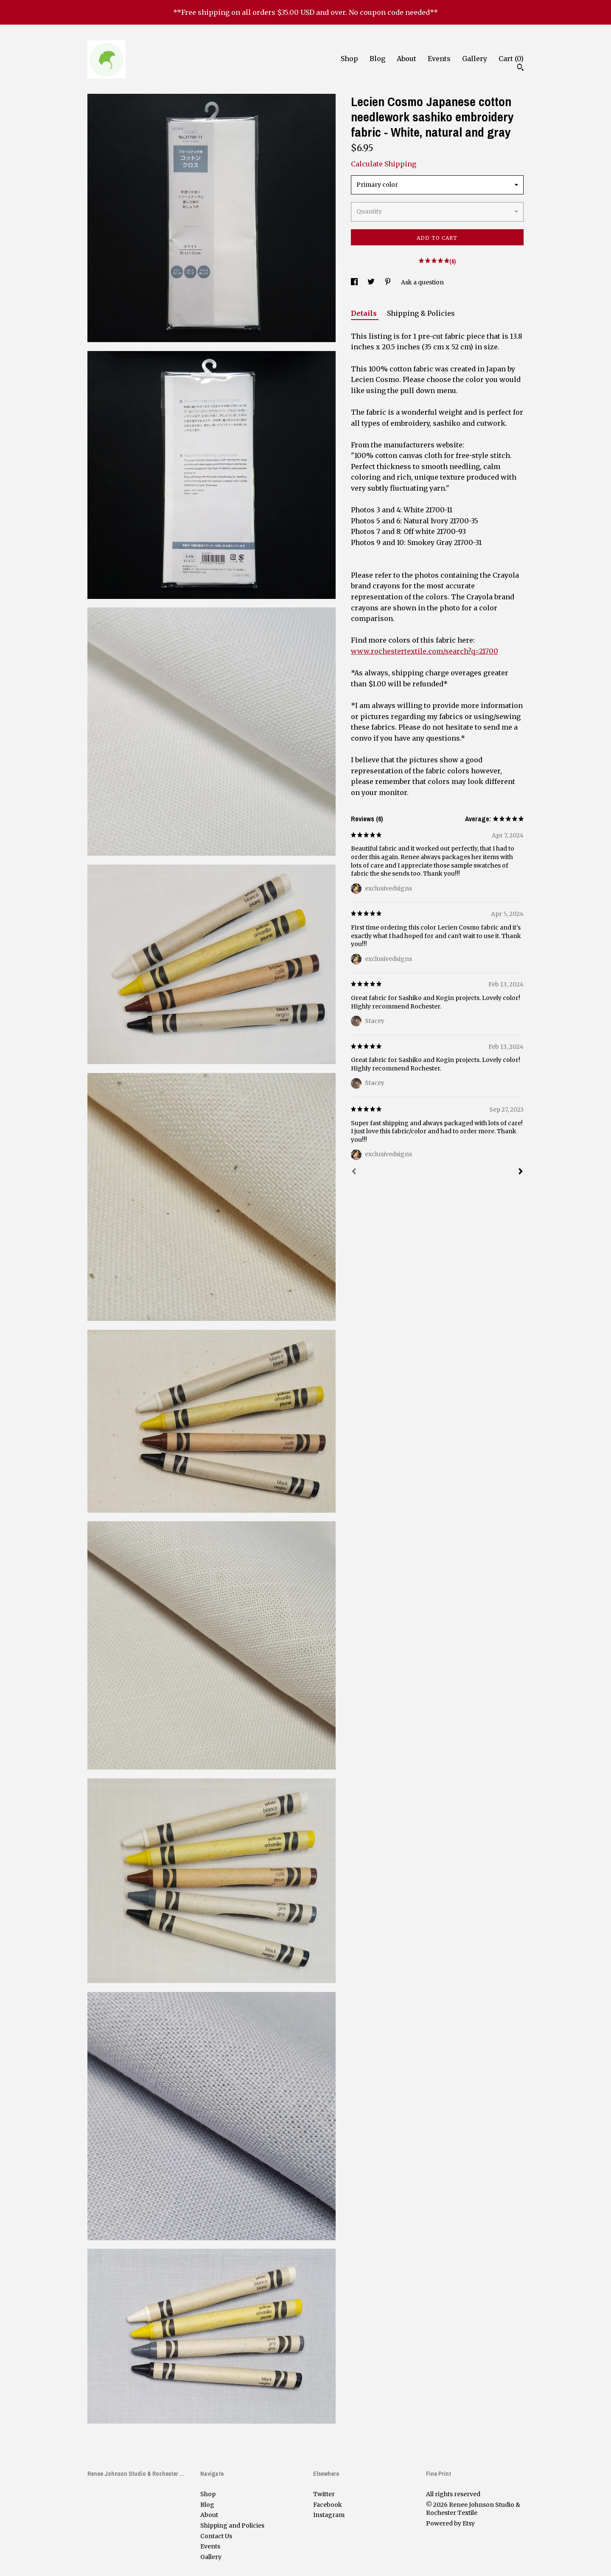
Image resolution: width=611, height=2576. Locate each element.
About (406, 58)
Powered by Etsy (450, 2523)
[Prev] (354, 1172)
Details (364, 313)
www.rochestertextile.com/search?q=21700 (424, 651)
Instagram (329, 2515)
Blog (377, 58)
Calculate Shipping (383, 164)
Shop (349, 58)
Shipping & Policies (421, 313)
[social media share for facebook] (355, 282)
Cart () (511, 58)
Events (439, 58)
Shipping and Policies (232, 2525)
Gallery (474, 58)
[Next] (521, 1172)
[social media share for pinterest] (388, 282)
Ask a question (422, 282)
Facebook (327, 2505)
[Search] (520, 68)
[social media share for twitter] (371, 282)
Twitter (324, 2494)
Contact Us (216, 2536)
